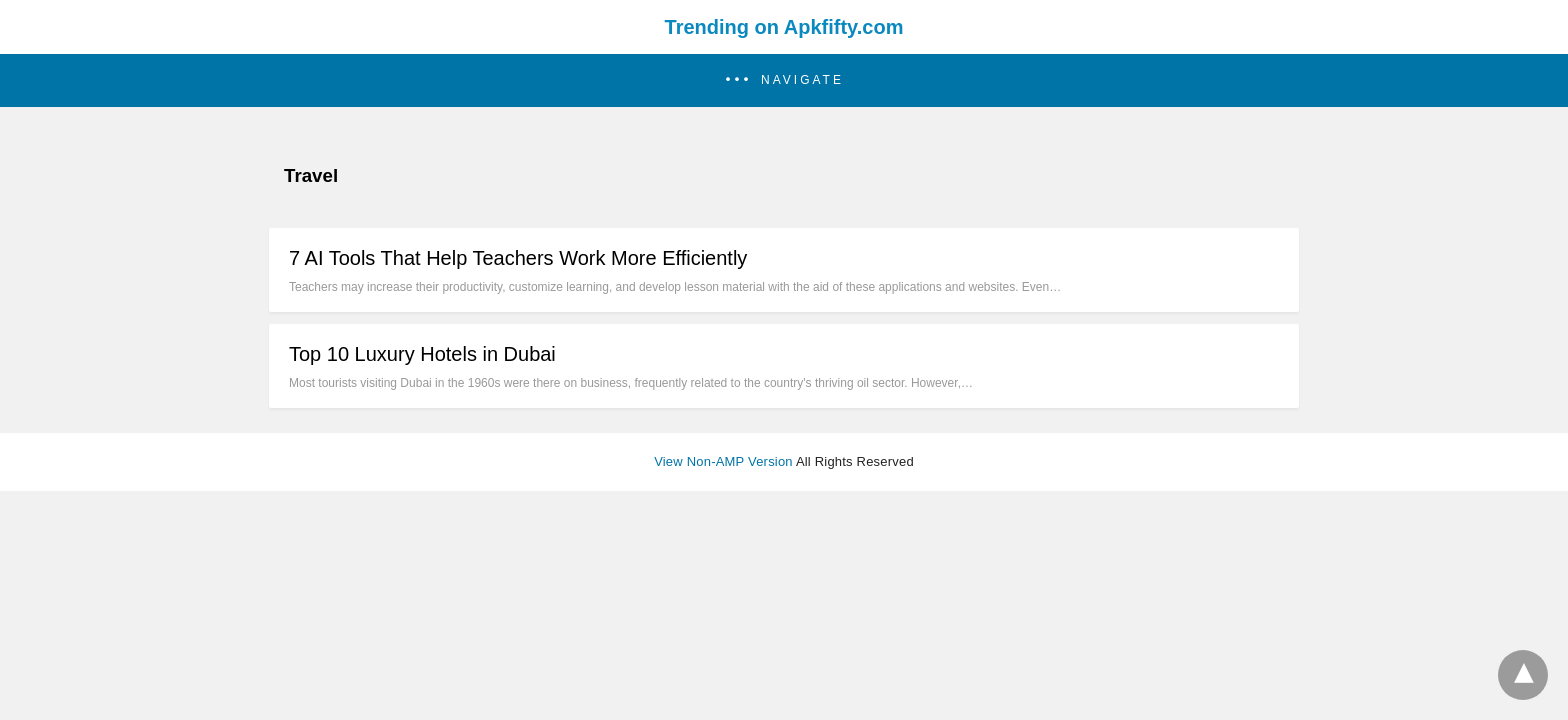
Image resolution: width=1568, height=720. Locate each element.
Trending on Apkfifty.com (784, 27)
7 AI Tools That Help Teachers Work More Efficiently (518, 258)
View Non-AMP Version (723, 461)
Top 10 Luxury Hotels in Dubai (422, 354)
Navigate (802, 80)
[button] (784, 80)
